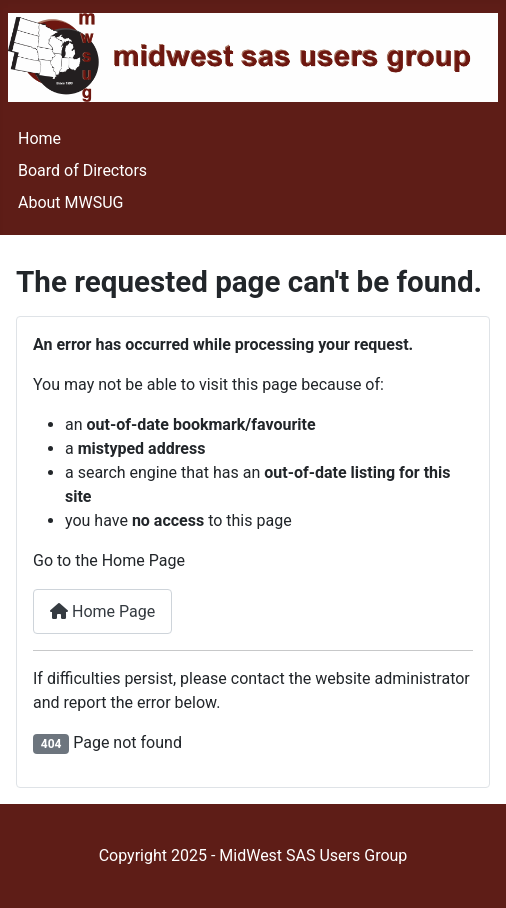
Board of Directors (82, 170)
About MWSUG (71, 202)
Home (39, 138)
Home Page (102, 611)
